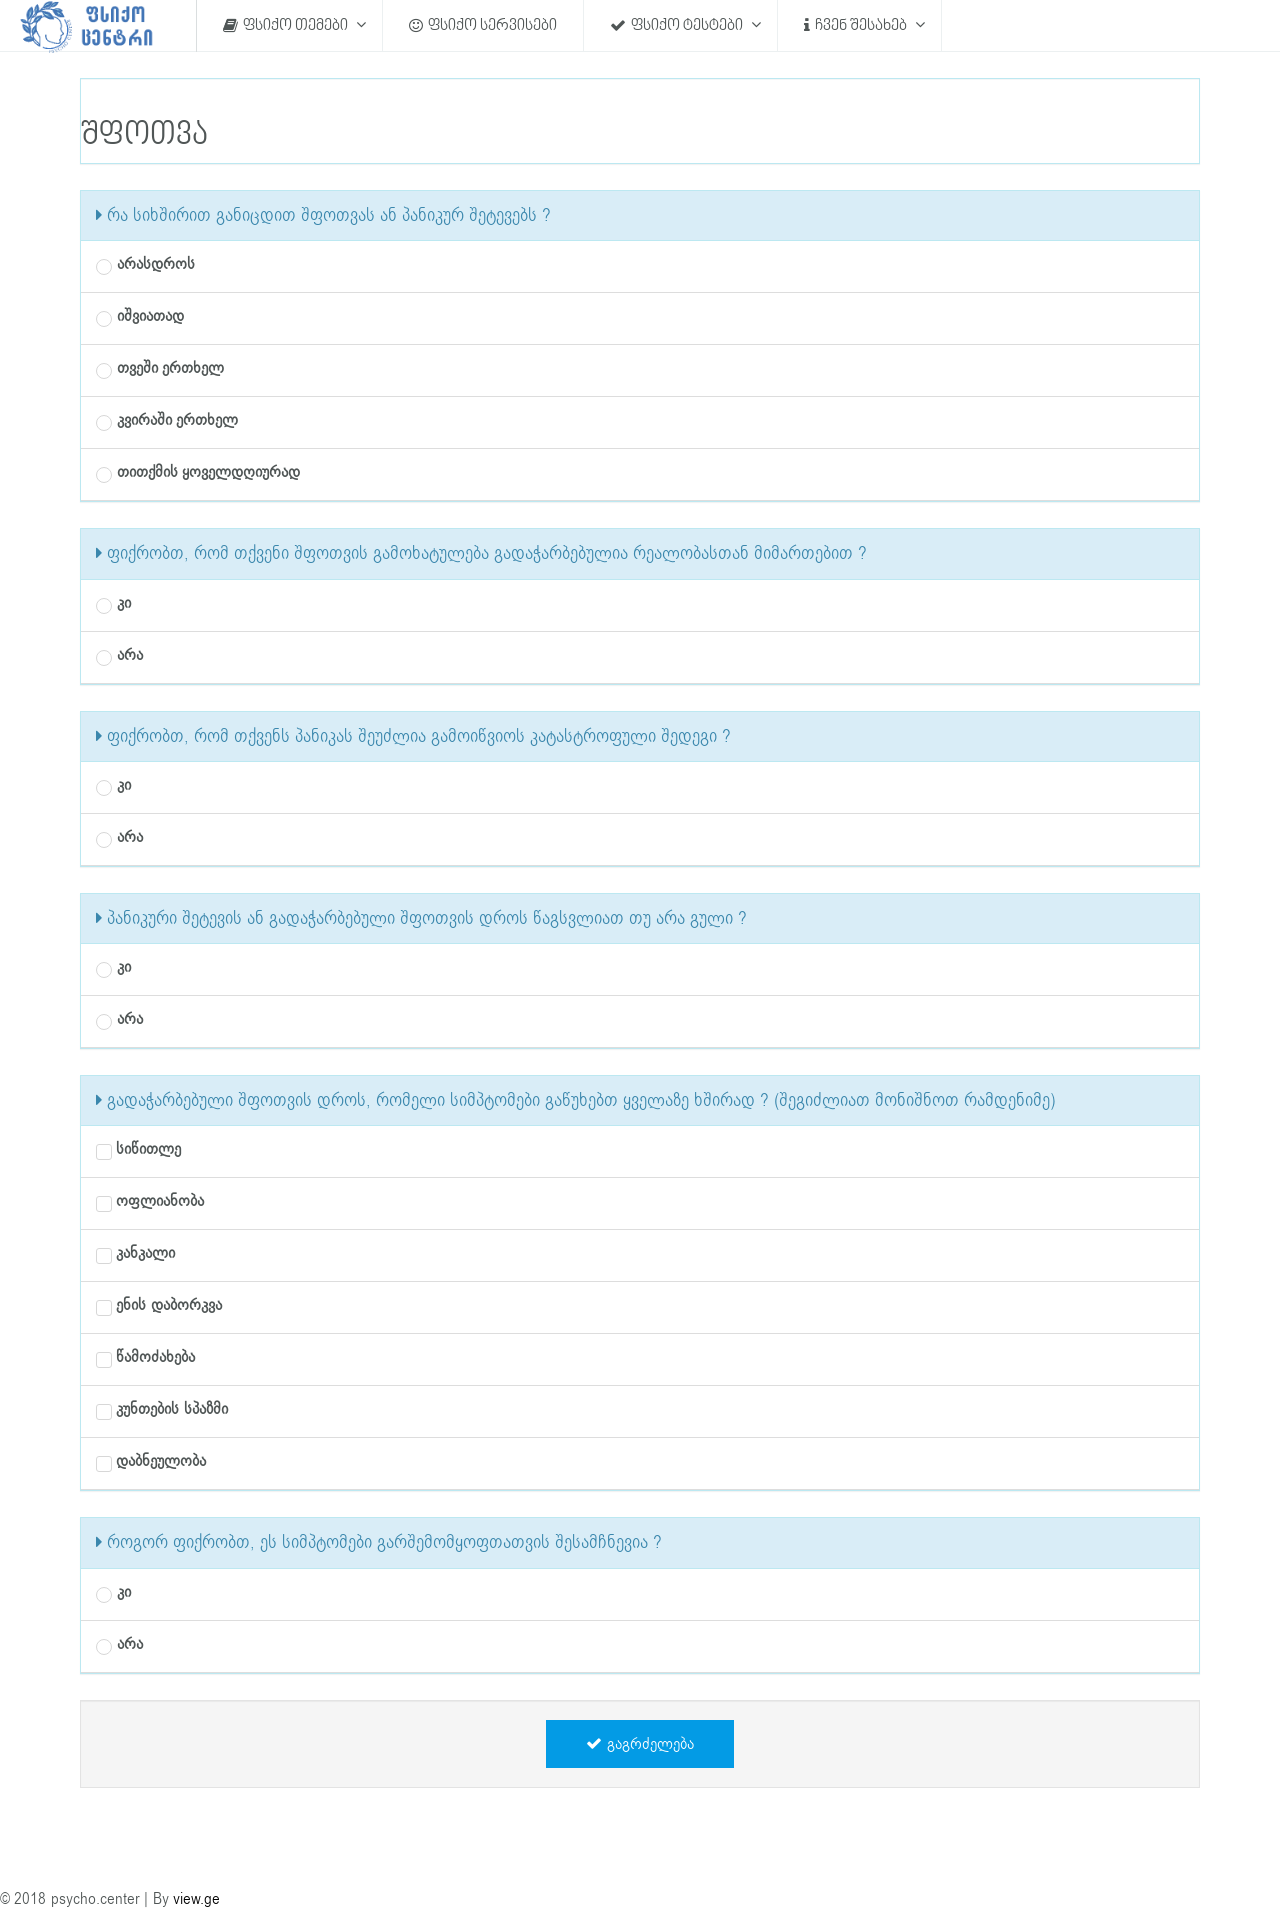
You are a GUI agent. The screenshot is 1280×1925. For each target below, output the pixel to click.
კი (113, 603)
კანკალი (135, 1253)
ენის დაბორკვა (159, 1305)
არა (119, 655)
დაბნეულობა (151, 1461)
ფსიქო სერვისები (483, 25)
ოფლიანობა (150, 1201)
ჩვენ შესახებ (857, 25)
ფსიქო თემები (287, 25)
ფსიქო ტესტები (678, 25)
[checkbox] (104, 1152)
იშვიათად (140, 316)
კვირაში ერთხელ (167, 420)
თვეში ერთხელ (160, 368)
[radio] (104, 267)
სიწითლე (138, 1149)
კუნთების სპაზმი (162, 1409)
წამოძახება (145, 1357)
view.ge (196, 1899)
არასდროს (145, 264)
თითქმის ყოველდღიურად (198, 472)
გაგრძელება (639, 1744)
